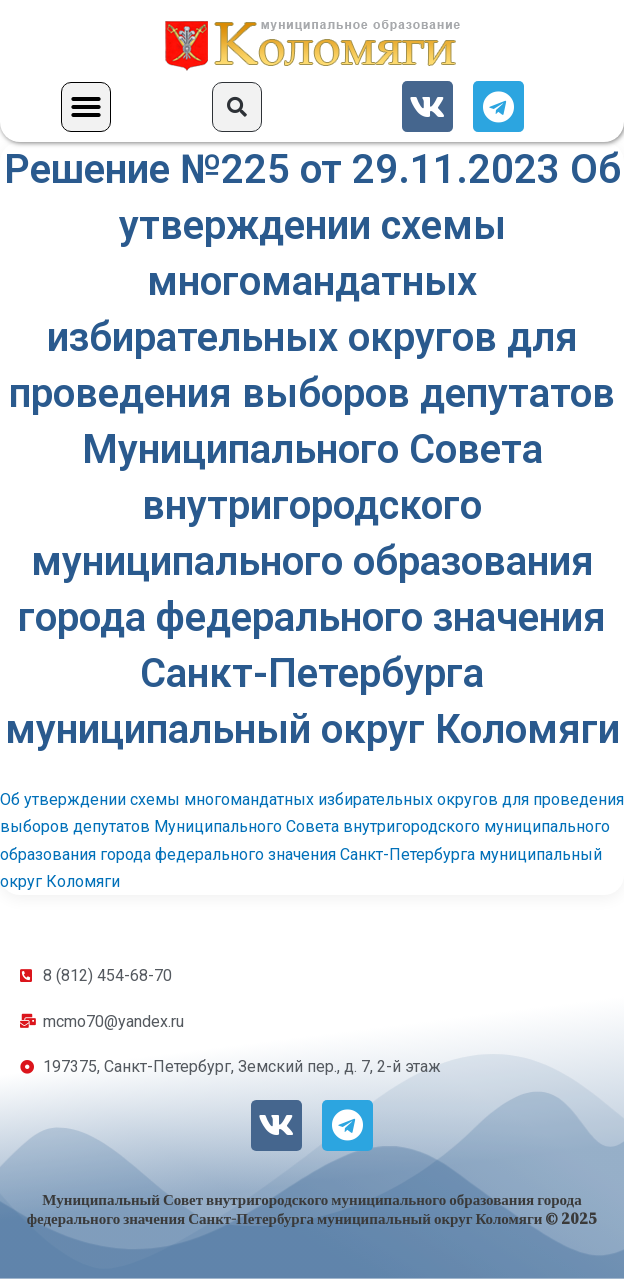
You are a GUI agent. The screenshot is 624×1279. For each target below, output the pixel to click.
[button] (86, 107)
